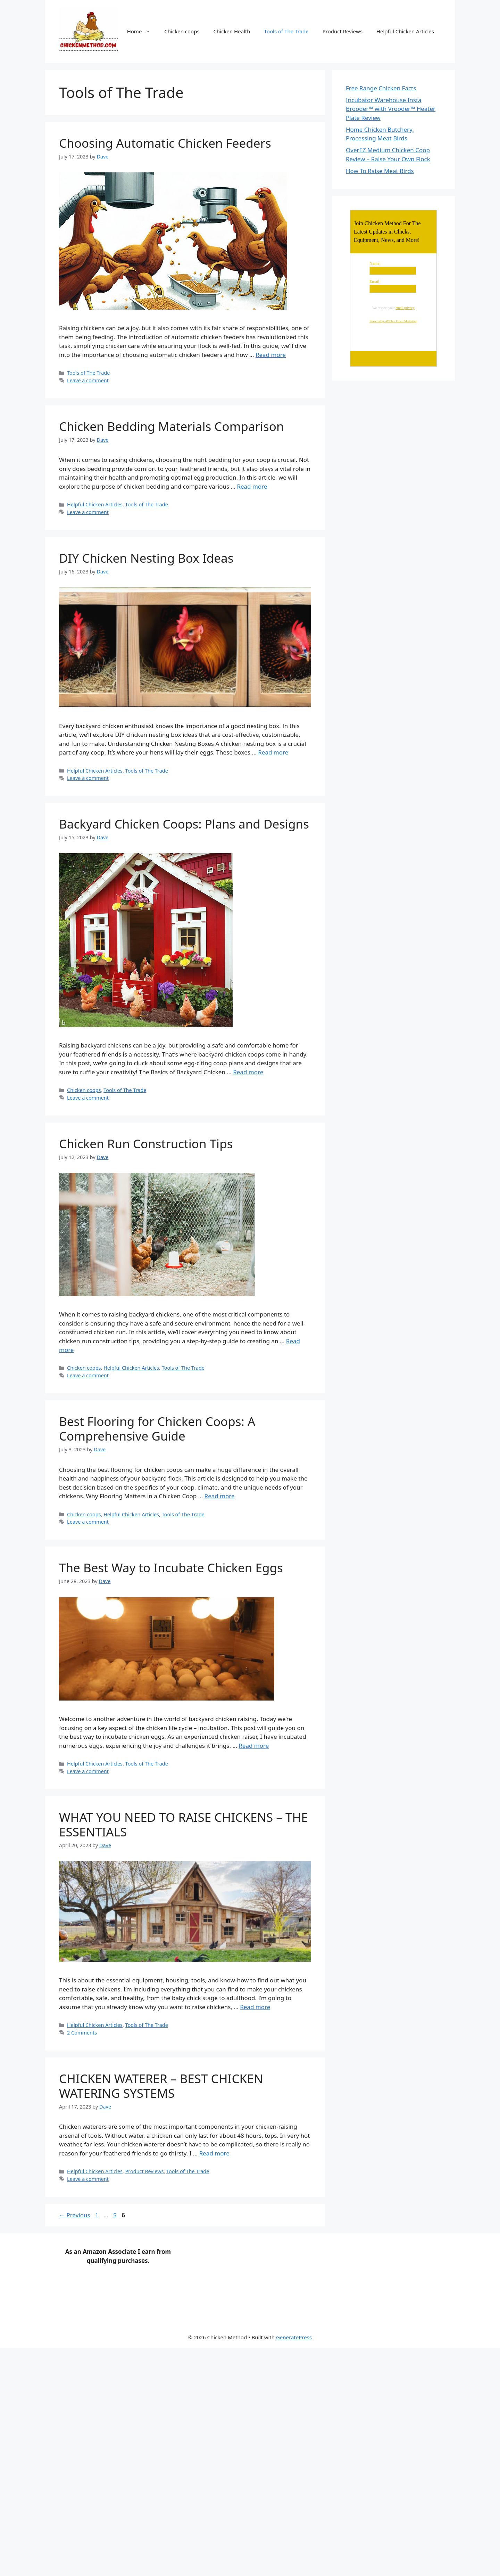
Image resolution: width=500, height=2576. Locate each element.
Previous (74, 2215)
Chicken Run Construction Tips (146, 1143)
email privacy (405, 308)
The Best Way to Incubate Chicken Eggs (171, 1567)
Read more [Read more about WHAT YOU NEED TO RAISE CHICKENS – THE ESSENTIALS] (255, 2007)
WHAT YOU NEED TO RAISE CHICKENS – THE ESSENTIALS (183, 1824)
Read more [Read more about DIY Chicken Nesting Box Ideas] (273, 752)
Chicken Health (232, 31)
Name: (375, 263)
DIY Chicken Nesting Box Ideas (146, 558)
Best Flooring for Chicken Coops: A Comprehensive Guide (157, 1428)
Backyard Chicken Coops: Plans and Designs (184, 824)
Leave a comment (88, 380)
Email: (375, 281)
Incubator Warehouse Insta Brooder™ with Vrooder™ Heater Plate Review (390, 109)
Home (142, 31)
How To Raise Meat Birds (380, 171)
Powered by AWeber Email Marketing (393, 321)
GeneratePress (294, 2337)
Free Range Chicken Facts (381, 88)
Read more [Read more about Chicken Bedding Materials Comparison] (252, 486)
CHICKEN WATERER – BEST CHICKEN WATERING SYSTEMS (161, 2085)
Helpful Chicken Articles (405, 31)
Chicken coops (181, 31)
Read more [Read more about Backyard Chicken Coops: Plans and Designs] (248, 1072)
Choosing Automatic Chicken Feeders (165, 143)
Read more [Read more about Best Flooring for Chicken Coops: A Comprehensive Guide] (220, 1496)
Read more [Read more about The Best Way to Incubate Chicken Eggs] (254, 1746)
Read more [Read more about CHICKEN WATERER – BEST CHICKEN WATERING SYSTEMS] (214, 2153)
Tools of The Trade (286, 31)
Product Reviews (342, 31)
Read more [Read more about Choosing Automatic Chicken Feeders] (271, 355)
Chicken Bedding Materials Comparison (171, 426)
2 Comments (82, 2032)
